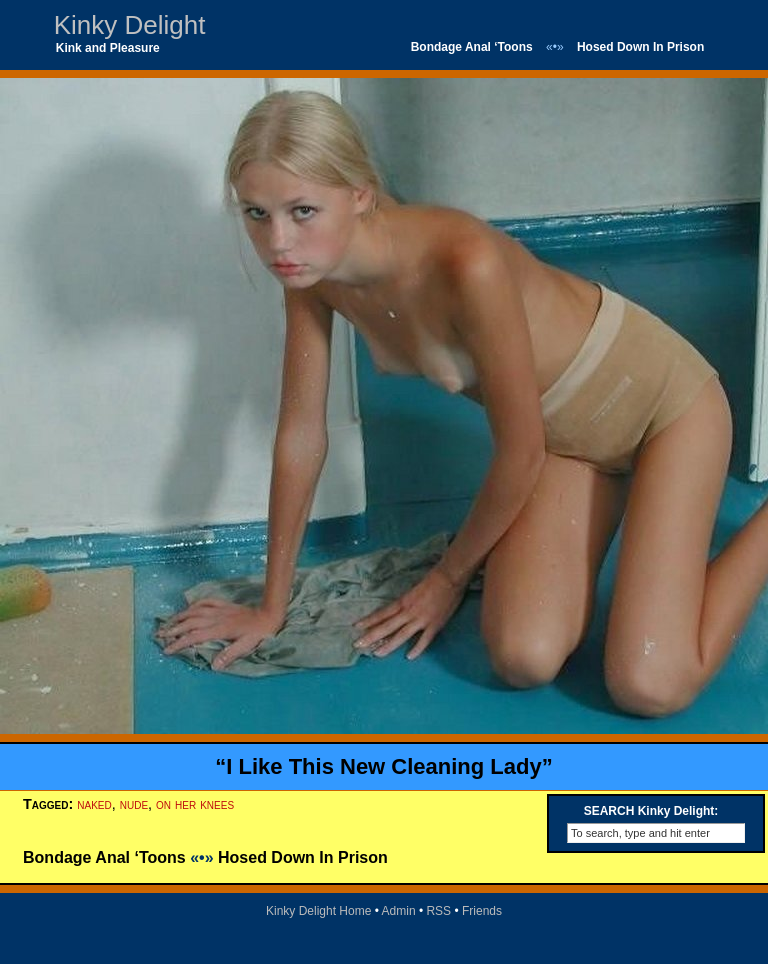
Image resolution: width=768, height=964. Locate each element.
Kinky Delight (130, 25)
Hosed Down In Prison (640, 47)
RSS (438, 911)
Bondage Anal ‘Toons (472, 47)
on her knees (195, 804)
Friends (482, 911)
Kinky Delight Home (318, 911)
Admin (399, 911)
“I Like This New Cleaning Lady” (383, 766)
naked (94, 804)
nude (134, 804)
